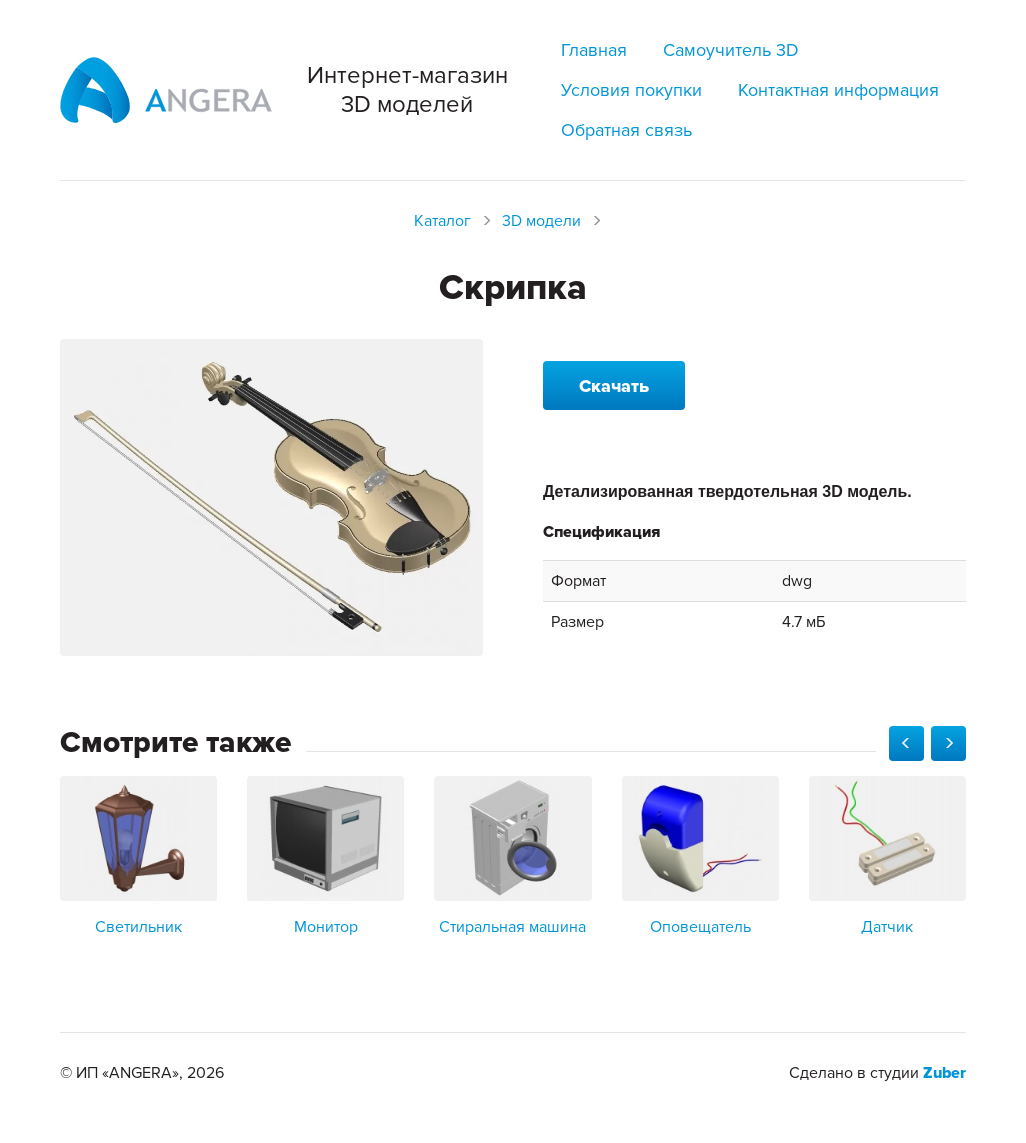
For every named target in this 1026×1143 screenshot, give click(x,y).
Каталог (442, 221)
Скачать (614, 386)
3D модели (541, 221)
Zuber (944, 1073)
